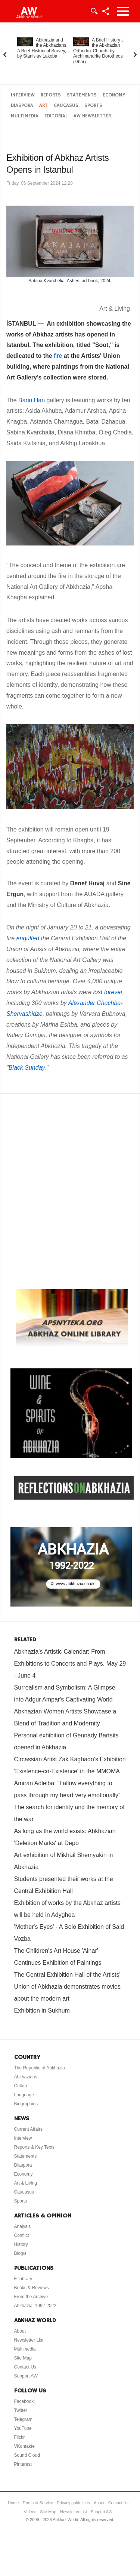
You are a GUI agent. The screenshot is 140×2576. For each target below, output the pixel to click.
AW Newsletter (92, 116)
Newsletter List (29, 2340)
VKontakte (24, 2446)
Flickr (19, 2437)
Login (94, 11)
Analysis (22, 2226)
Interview (23, 95)
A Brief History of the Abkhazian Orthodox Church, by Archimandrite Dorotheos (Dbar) (99, 50)
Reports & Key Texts (34, 2147)
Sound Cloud (27, 2455)
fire (58, 356)
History (21, 2244)
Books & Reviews (31, 2287)
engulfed (27, 938)
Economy (114, 95)
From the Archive (31, 2296)
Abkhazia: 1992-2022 (35, 2305)
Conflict (21, 2235)
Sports (93, 105)
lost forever (107, 992)
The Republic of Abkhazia (39, 2068)
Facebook (24, 2401)
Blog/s (20, 2253)
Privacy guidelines (73, 2502)
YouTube (23, 2428)
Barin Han (31, 400)
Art (43, 105)
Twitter (20, 2410)
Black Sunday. (27, 1067)
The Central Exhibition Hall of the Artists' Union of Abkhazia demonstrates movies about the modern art (67, 1986)
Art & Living (25, 2183)
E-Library (23, 2278)
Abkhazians (25, 2076)
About (20, 2331)
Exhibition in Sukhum (42, 2010)
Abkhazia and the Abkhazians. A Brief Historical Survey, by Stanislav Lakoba (42, 48)
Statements (82, 95)
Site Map (23, 2358)
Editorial (56, 116)
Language (24, 2094)
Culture (21, 2085)
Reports (51, 95)
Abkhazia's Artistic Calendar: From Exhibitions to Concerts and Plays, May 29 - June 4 (70, 1663)
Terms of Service (37, 2502)
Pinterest (23, 2464)
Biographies (26, 2103)
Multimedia (24, 116)
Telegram (23, 2419)
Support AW (26, 2376)
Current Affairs (28, 2129)
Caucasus (66, 105)
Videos (30, 2511)
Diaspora (22, 105)
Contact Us (25, 2367)
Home (13, 2502)
